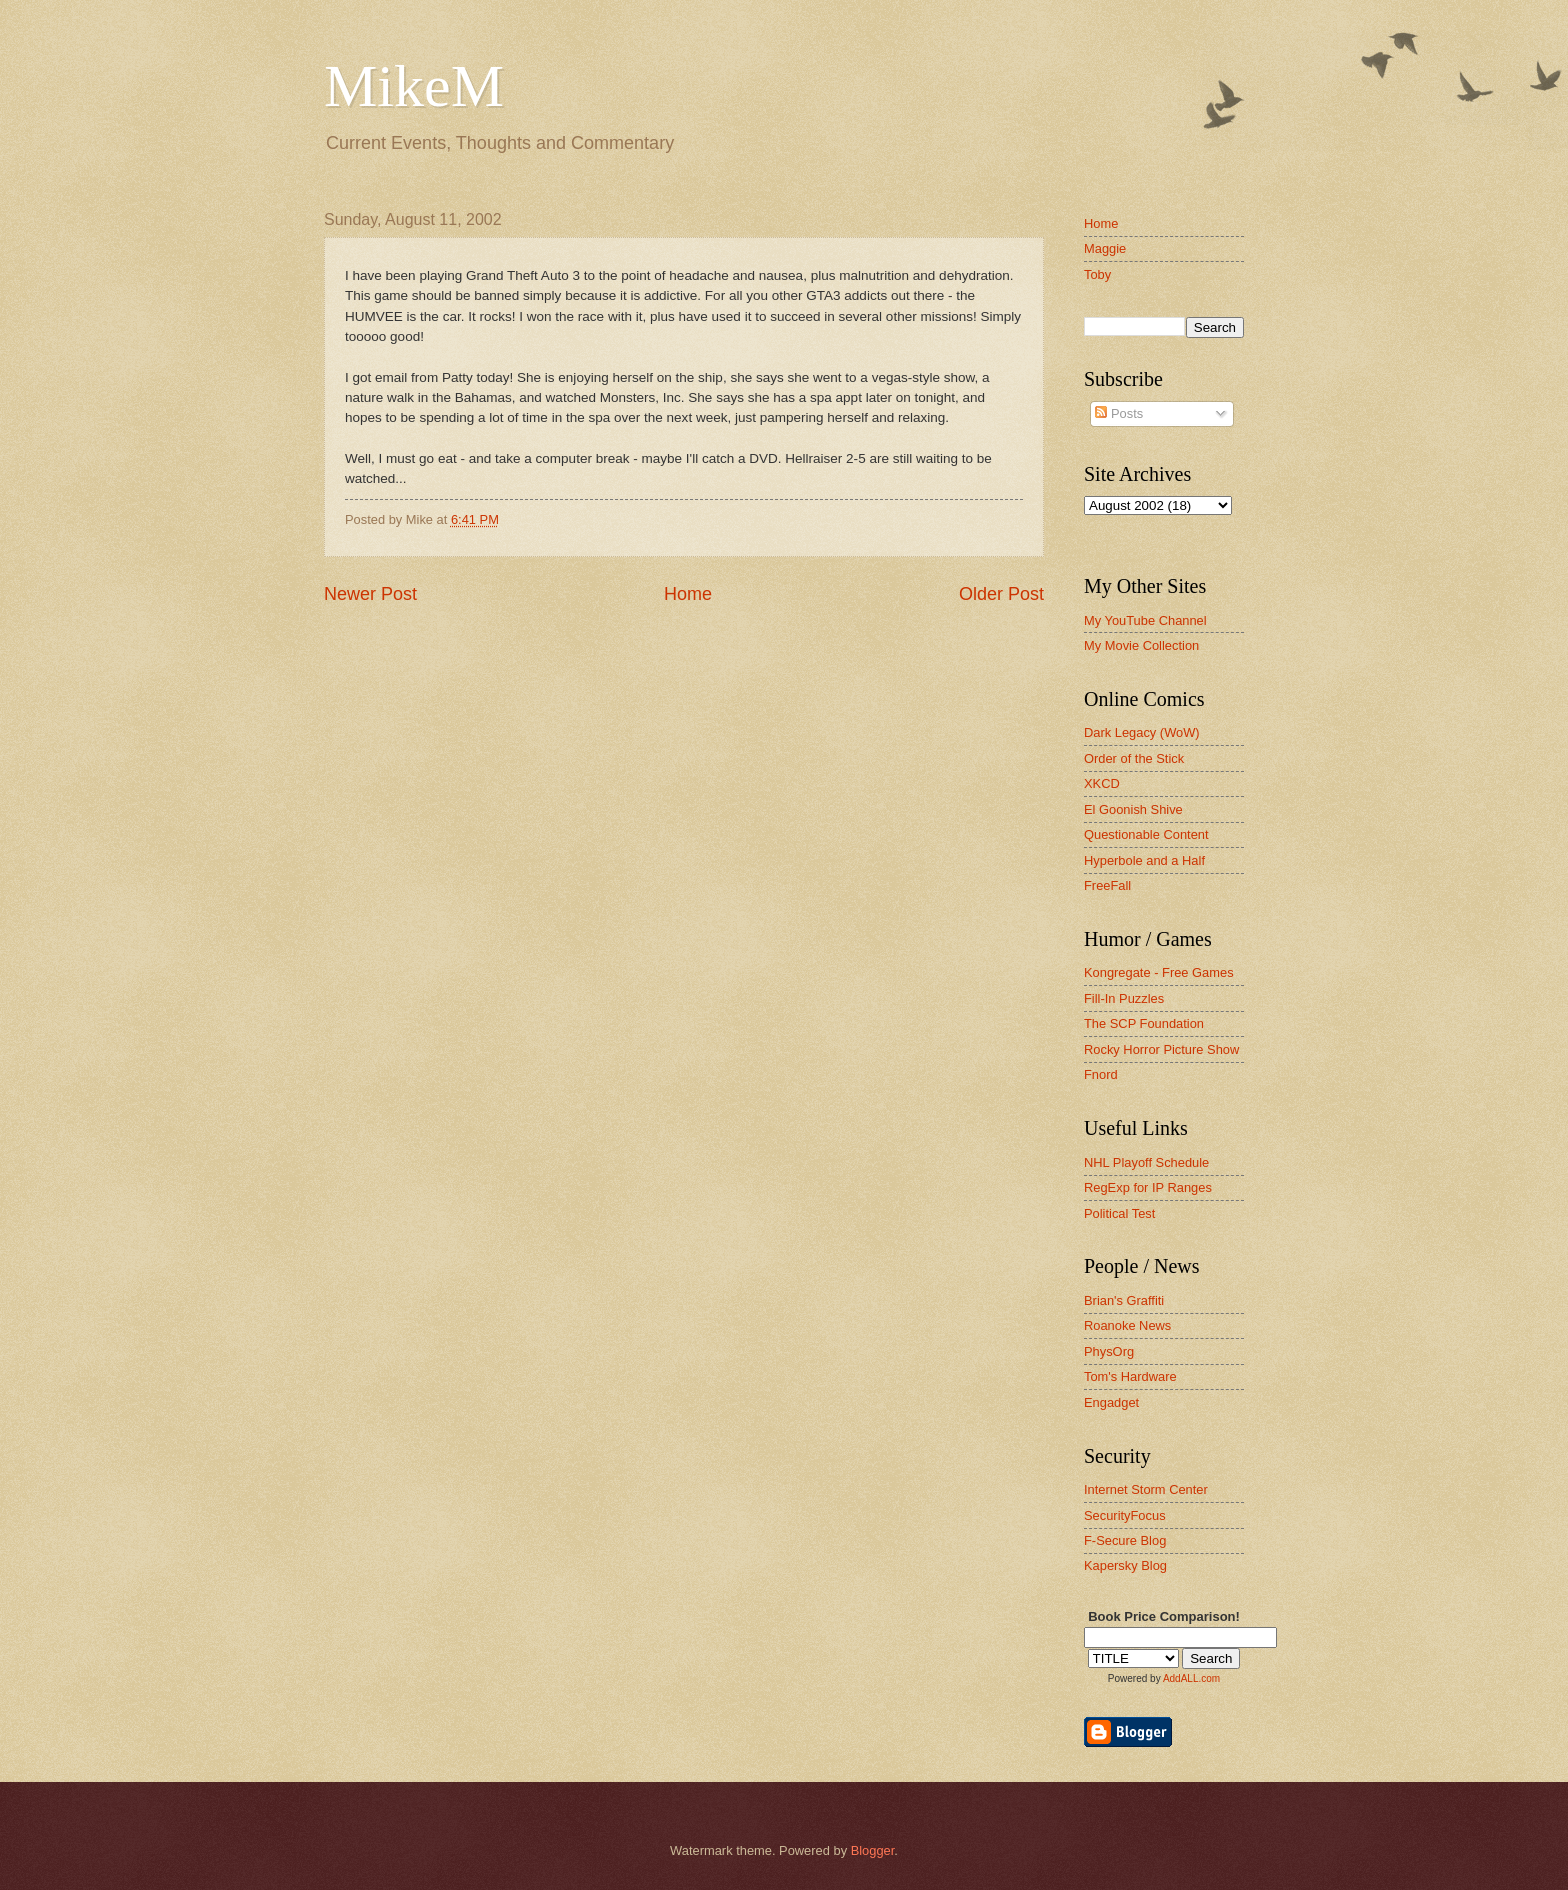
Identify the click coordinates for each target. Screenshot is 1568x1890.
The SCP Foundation (1144, 1023)
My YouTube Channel (1145, 620)
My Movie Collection (1141, 645)
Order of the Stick (1134, 758)
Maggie (1105, 248)
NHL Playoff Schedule (1146, 1162)
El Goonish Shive (1133, 809)
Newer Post (370, 594)
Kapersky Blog (1125, 1565)
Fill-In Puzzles (1124, 998)
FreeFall (1107, 885)
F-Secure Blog (1125, 1540)
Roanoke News (1127, 1325)
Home (688, 594)
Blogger (873, 1850)
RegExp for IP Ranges (1148, 1187)
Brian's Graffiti (1124, 1300)
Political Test (1119, 1213)
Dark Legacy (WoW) (1142, 732)
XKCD (1102, 783)
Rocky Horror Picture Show (1161, 1049)
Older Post (1001, 594)
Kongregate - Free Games (1159, 972)
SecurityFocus (1125, 1515)
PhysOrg (1109, 1351)
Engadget (1111, 1402)
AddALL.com (1191, 1678)
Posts (1119, 413)
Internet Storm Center (1146, 1489)
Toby (1097, 274)
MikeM (414, 86)
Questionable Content (1146, 834)
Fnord (1101, 1074)
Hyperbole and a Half (1144, 860)
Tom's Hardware (1130, 1376)
